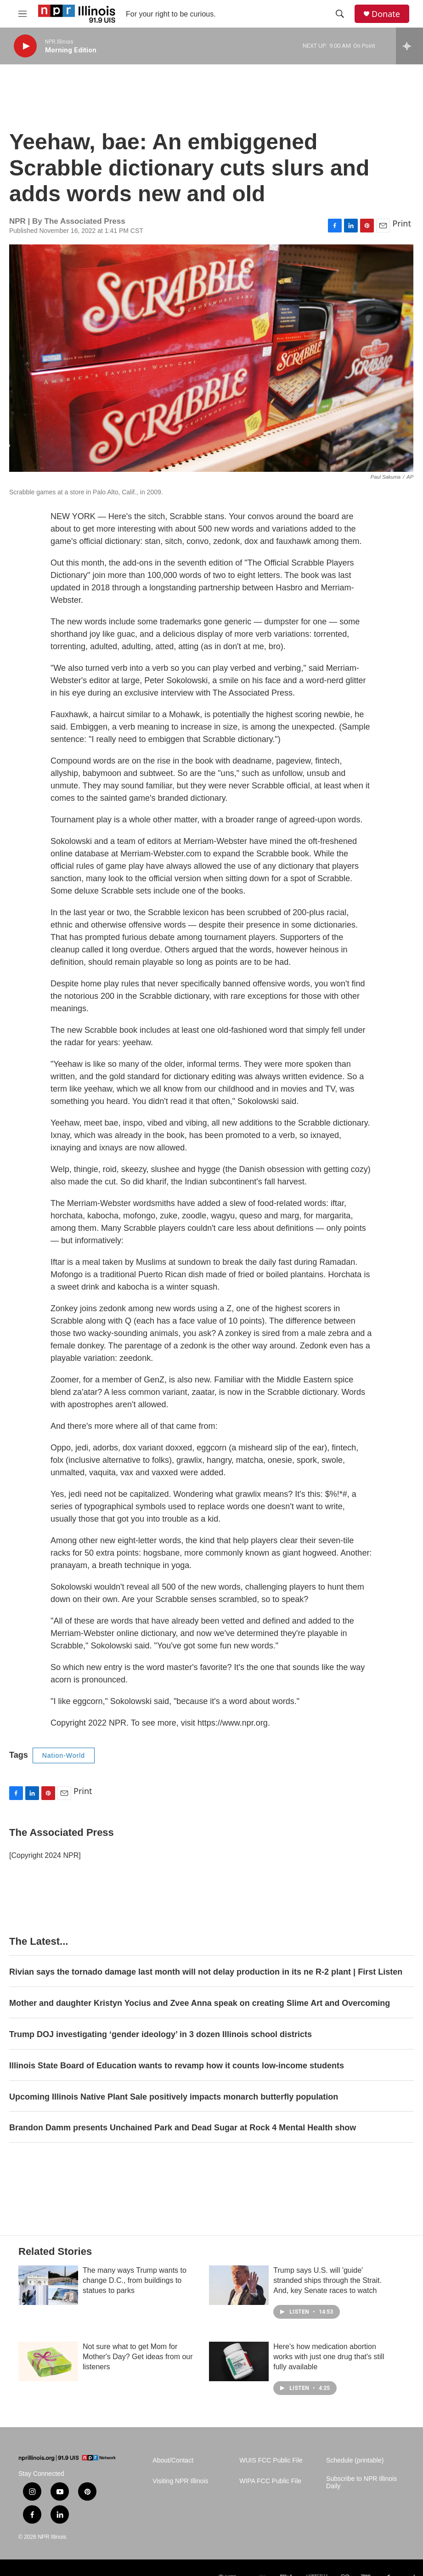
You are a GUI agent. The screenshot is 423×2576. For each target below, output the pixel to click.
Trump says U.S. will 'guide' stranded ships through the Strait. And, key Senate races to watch (327, 2280)
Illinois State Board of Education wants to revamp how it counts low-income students (176, 2065)
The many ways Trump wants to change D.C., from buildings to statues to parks (134, 2280)
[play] (25, 46)
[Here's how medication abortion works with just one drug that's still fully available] (239, 2361)
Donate (386, 14)
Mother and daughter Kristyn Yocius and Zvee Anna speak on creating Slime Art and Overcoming (199, 2003)
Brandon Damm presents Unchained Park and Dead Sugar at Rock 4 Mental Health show (182, 2127)
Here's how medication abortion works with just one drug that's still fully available (328, 2357)
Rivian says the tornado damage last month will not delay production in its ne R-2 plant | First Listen (205, 1971)
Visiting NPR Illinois (180, 2481)
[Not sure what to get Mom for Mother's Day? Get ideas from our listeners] (48, 2361)
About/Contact (172, 2460)
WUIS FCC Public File (271, 2460)
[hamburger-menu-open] (22, 14)
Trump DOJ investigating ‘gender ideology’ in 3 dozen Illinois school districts (160, 2034)
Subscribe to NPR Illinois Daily (361, 2482)
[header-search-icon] (340, 14)
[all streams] (409, 46)
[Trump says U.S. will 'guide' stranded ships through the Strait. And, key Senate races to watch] (239, 2285)
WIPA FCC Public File (270, 2481)
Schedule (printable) (355, 2460)
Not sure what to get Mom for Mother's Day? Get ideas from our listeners (138, 2357)
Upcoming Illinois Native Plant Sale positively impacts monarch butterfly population (173, 2096)
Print (401, 223)
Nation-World (63, 1755)
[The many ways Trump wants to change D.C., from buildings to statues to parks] (48, 2285)
